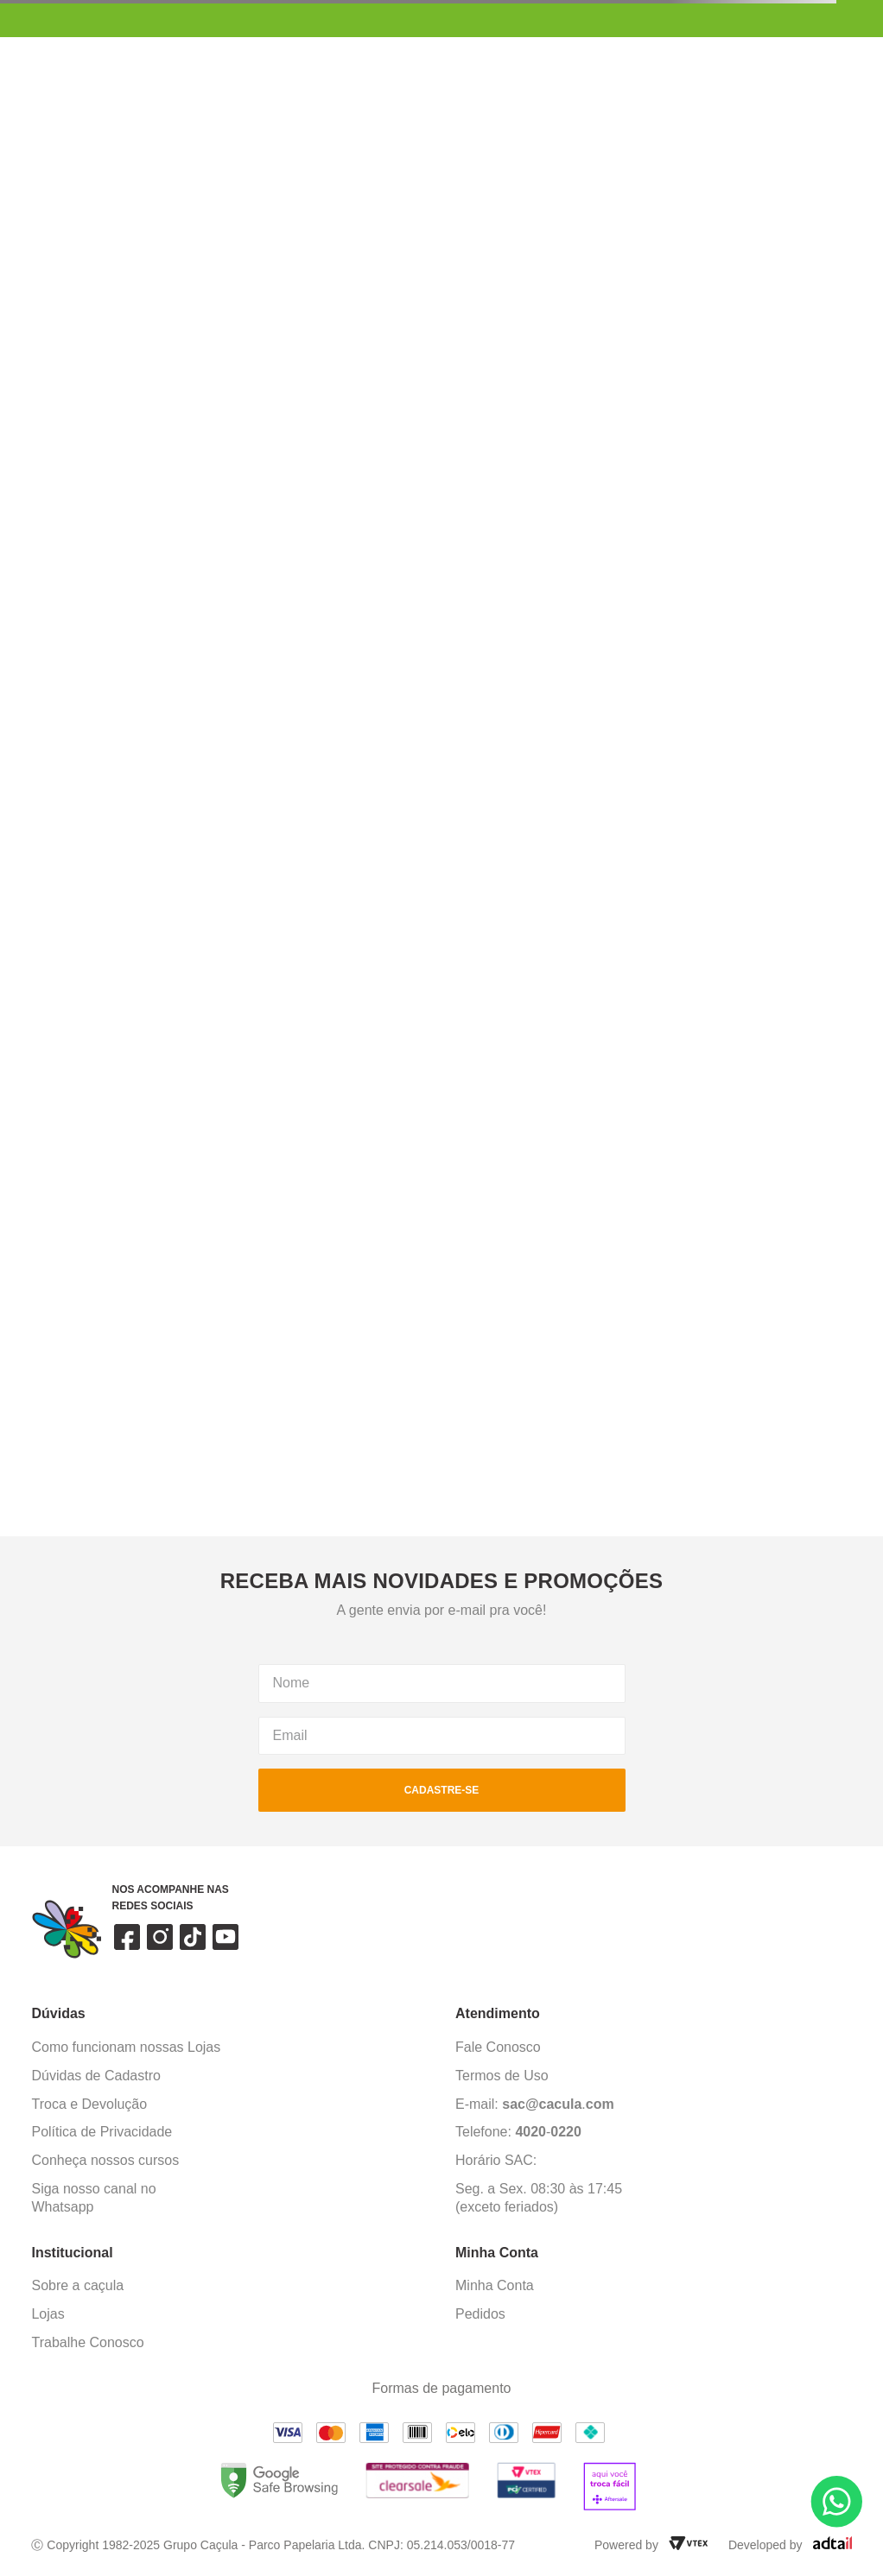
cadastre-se (442, 1790)
